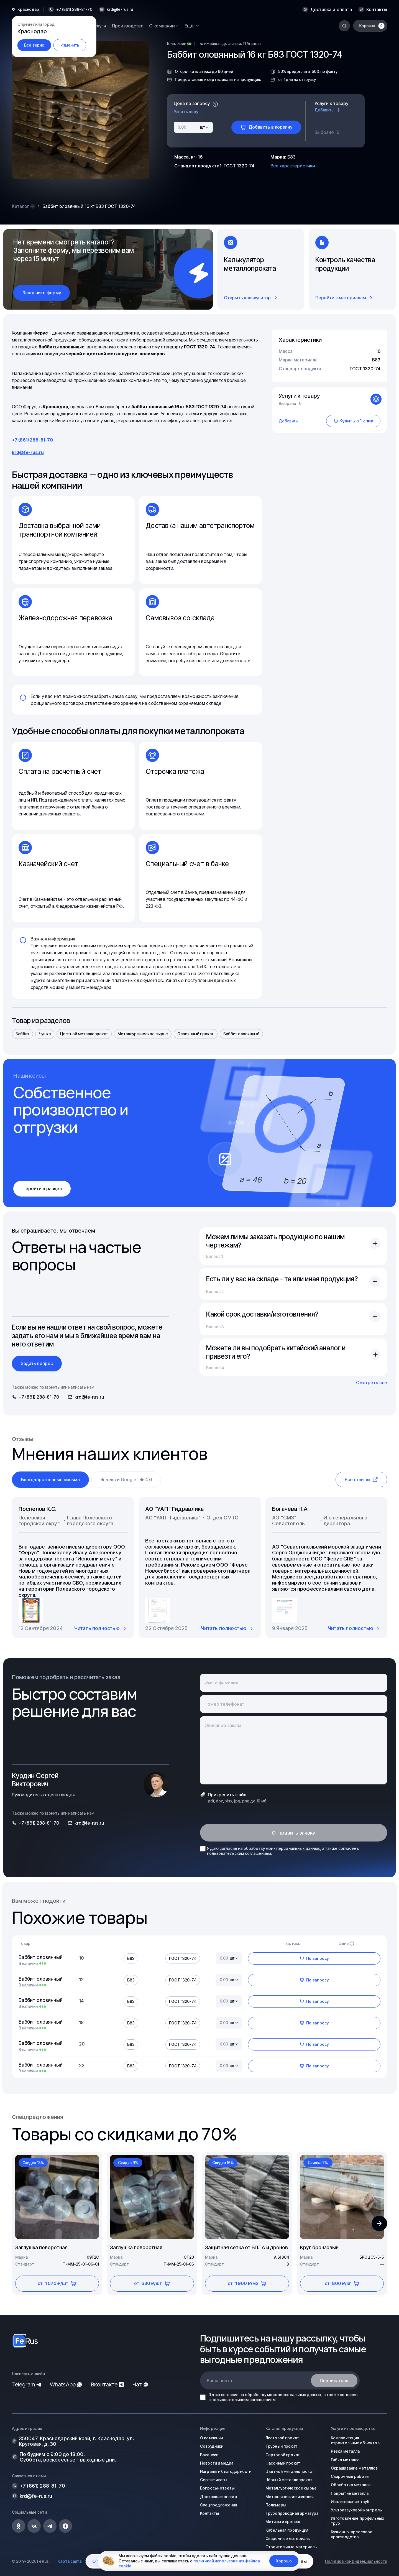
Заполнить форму (41, 292)
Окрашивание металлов (354, 2468)
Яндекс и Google (126, 1479)
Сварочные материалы (288, 2538)
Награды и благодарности (225, 2471)
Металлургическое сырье (142, 1033)
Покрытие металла (350, 2493)
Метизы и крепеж (282, 2521)
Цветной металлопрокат (84, 1033)
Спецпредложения (218, 2505)
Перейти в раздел (42, 1189)
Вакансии (209, 2454)
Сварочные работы (350, 2476)
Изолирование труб (350, 2501)
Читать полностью (100, 1628)
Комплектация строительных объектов (355, 2440)
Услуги (99, 26)
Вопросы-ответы (217, 2488)
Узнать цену (186, 111)
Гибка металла (345, 2459)
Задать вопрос (37, 1363)
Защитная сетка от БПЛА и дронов (246, 2247)
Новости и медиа (216, 2463)
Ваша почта (219, 2380)
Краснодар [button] (28, 9)
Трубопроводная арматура (291, 2513)
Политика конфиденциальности (356, 2561)
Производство (128, 26)
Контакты (376, 9)
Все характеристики (292, 166)
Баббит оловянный (241, 1033)
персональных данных (298, 1848)
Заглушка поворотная (41, 2247)
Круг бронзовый (319, 2247)
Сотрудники (211, 2446)
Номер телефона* (224, 1704)
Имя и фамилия (221, 1682)
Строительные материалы (291, 2546)
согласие (228, 1848)
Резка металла (345, 2451)
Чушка (45, 1033)
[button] (379, 2223)
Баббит (22, 1033)
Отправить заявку (294, 1833)
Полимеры (275, 2505)
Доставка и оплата (331, 9)
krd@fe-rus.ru (120, 9)
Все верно (34, 45)
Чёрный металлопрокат (288, 2479)
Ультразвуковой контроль (356, 2510)
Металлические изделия (289, 2496)
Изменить (69, 45)
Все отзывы (361, 1480)
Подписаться (334, 2380)
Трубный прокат (281, 2446)
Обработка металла (350, 2484)
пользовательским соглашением (239, 1853)
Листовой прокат (282, 2437)
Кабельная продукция (287, 2530)
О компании (211, 2437)
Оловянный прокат (195, 1033)
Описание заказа (222, 1725)
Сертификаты (213, 2479)
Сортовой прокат (282, 2454)
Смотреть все (371, 1382)
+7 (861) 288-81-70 (32, 440)
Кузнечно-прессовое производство (352, 2534)
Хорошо (284, 2561)
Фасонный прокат (282, 2463)
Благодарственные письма (50, 1479)
